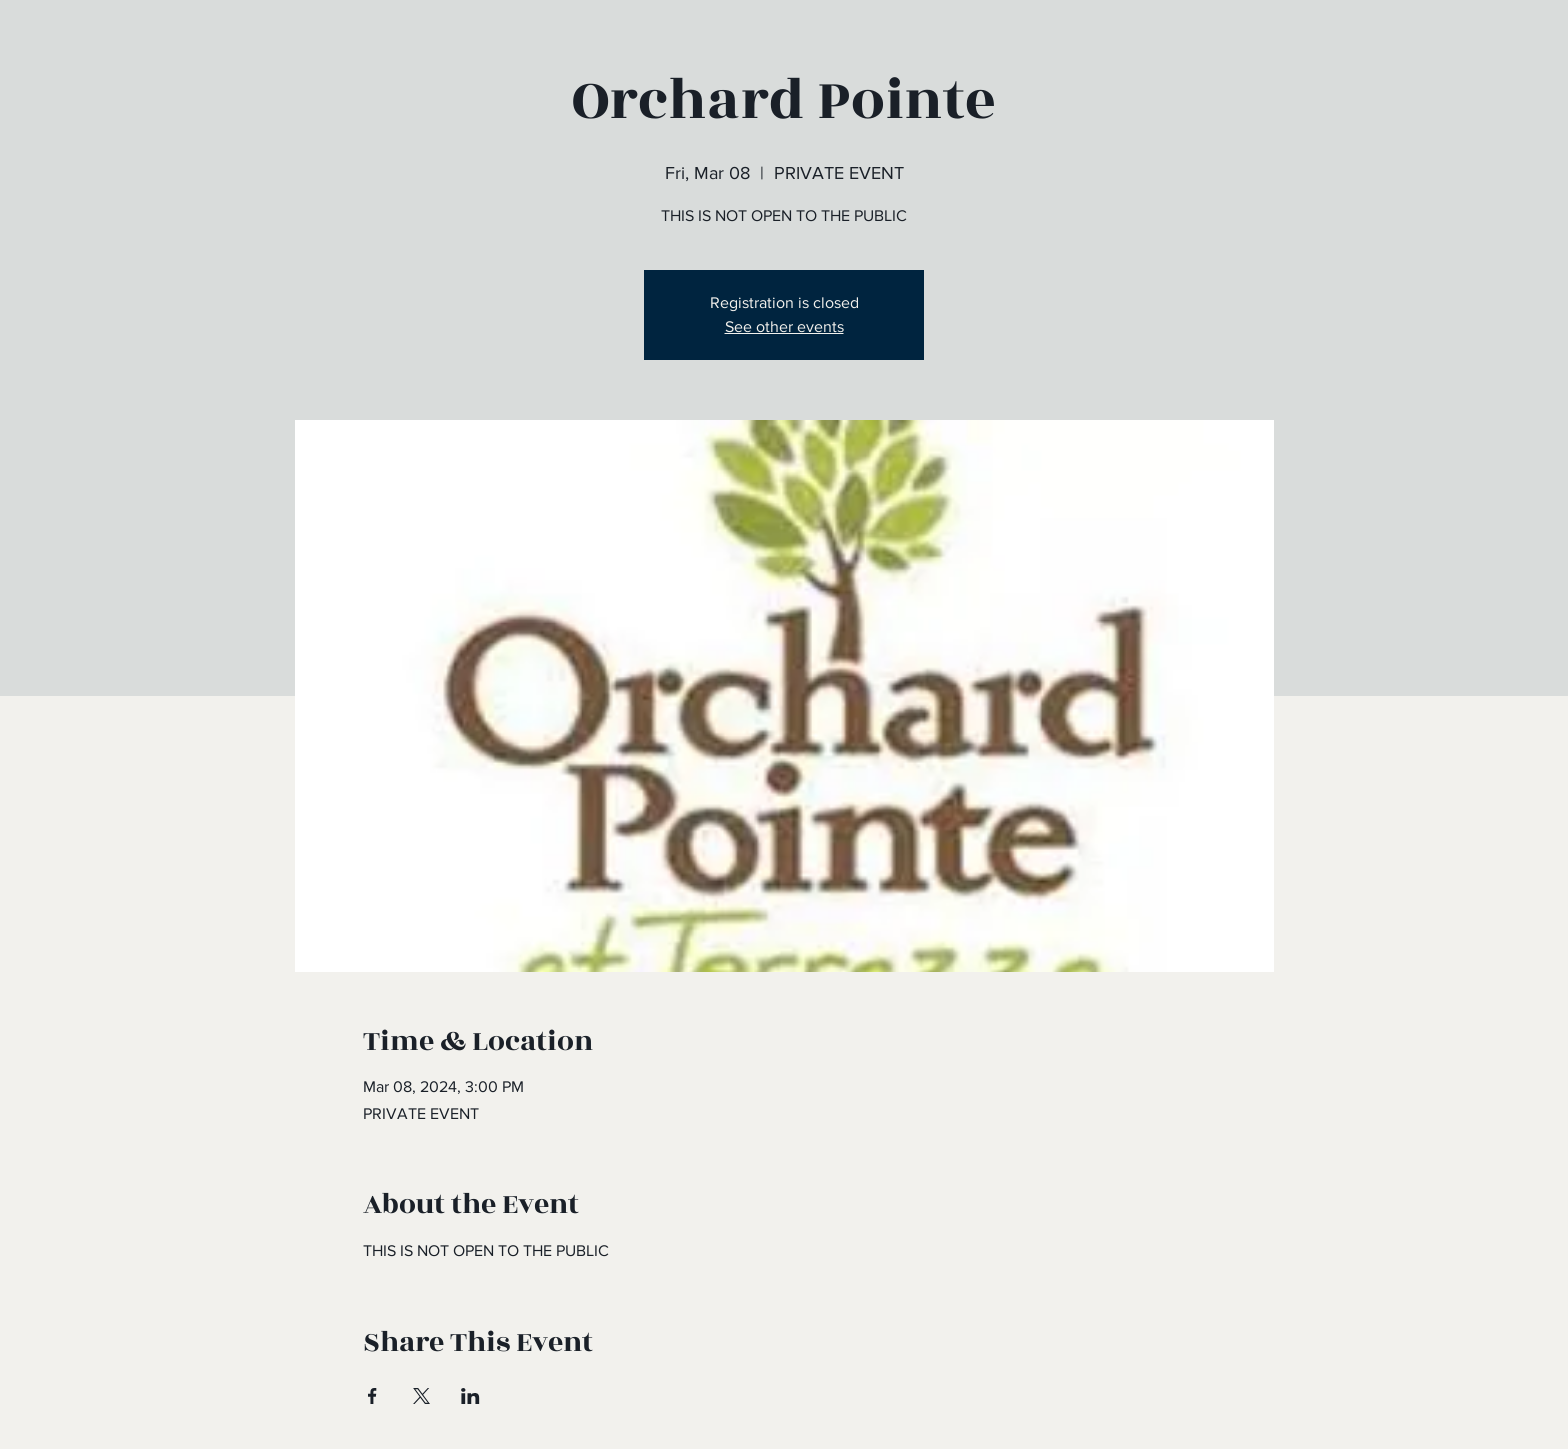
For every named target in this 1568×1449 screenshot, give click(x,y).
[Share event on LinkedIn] (470, 1396)
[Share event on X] (421, 1396)
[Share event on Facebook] (372, 1396)
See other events (784, 326)
